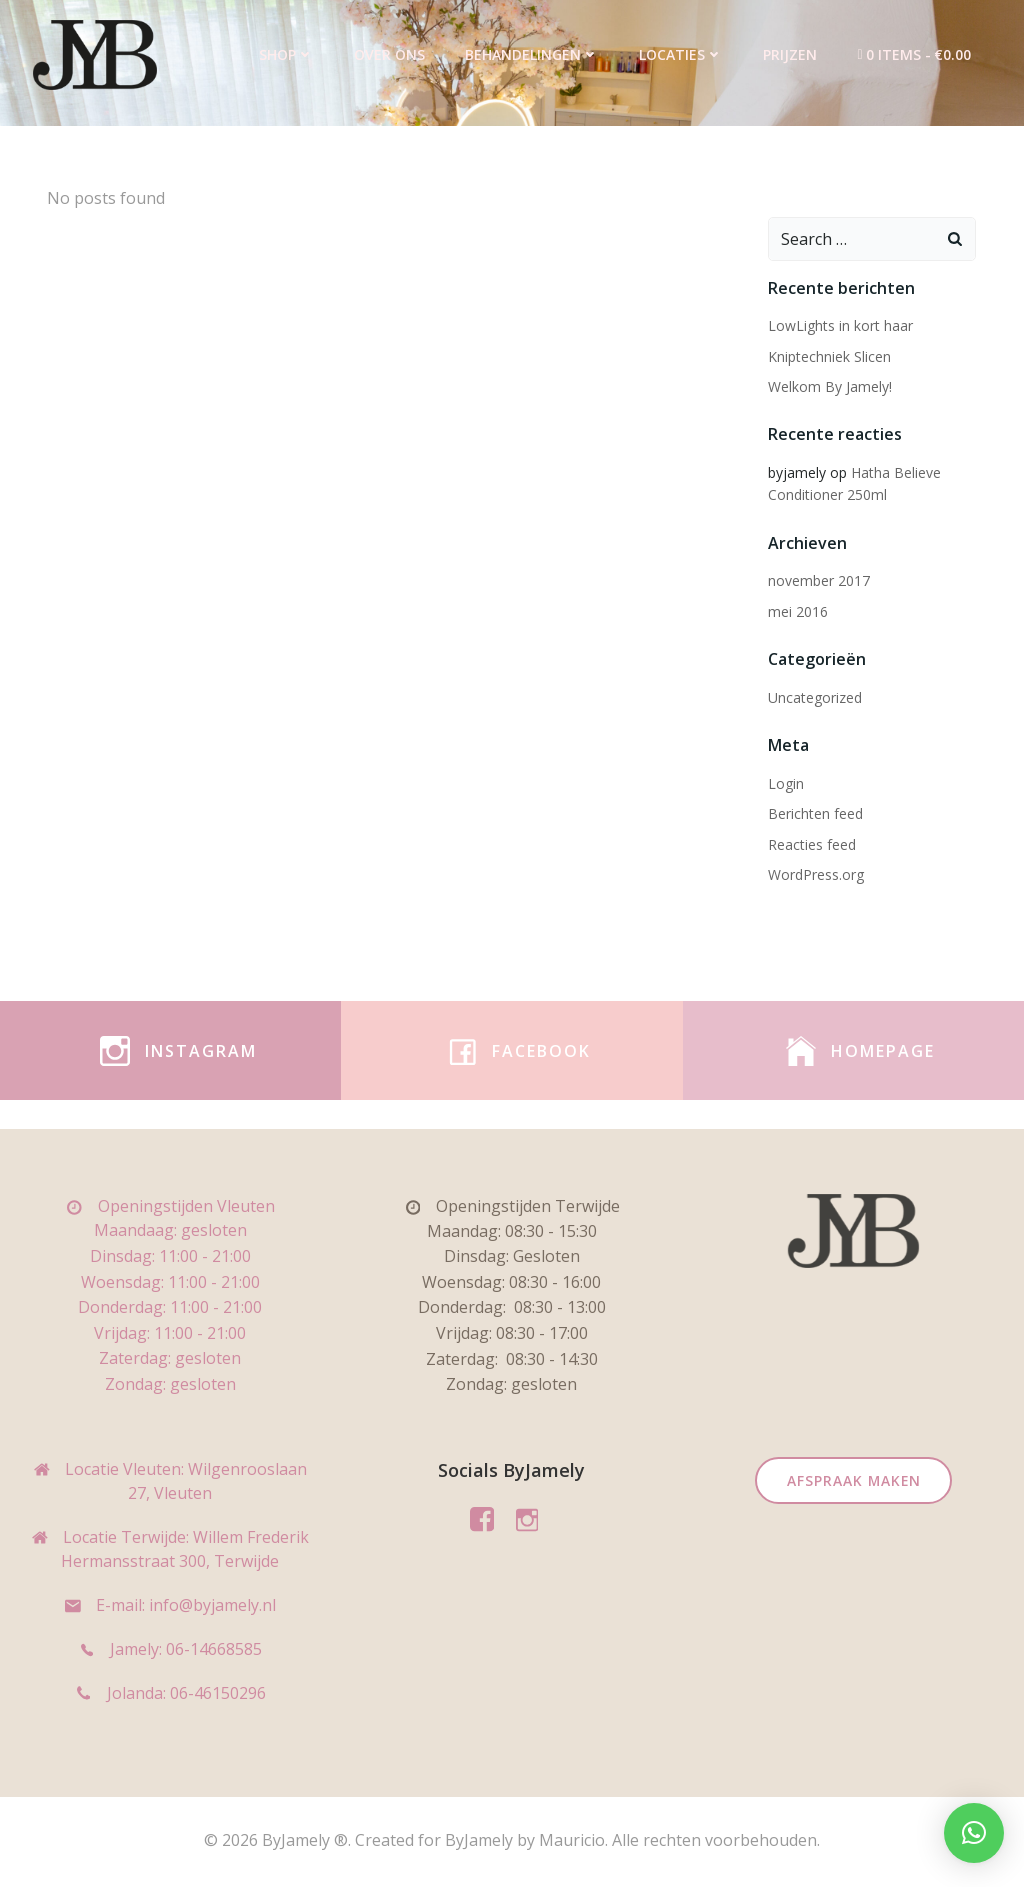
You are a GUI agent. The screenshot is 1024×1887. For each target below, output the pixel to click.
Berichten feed (814, 812)
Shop (287, 54)
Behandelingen (533, 54)
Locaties (682, 54)
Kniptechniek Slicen (828, 355)
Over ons (390, 54)
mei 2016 (797, 610)
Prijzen (791, 54)
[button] (974, 1833)
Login (785, 782)
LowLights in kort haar (839, 325)
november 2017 (818, 580)
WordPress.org (815, 873)
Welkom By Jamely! (829, 385)
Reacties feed (811, 843)
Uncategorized (814, 696)
